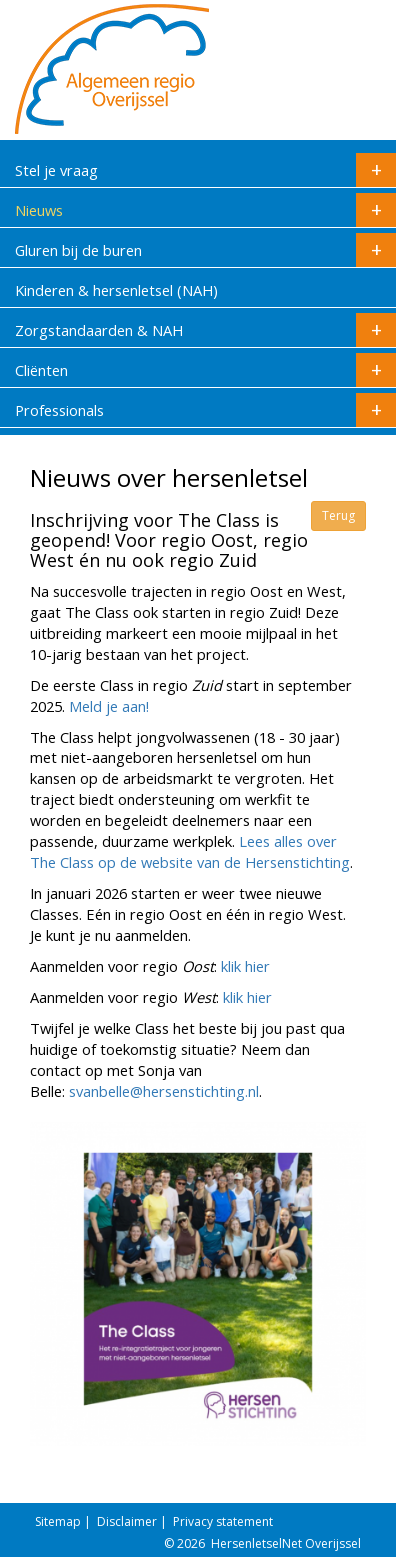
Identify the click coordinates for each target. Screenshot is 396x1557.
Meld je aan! (109, 706)
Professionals (205, 410)
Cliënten (205, 370)
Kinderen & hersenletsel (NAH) (116, 290)
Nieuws (205, 210)
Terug (338, 515)
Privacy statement (223, 1521)
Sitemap (58, 1521)
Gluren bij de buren (205, 250)
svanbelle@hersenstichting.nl (164, 1091)
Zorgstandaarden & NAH (205, 330)
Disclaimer (127, 1521)
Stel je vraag (205, 170)
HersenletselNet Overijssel (286, 1543)
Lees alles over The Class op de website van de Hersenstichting (190, 851)
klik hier (245, 966)
